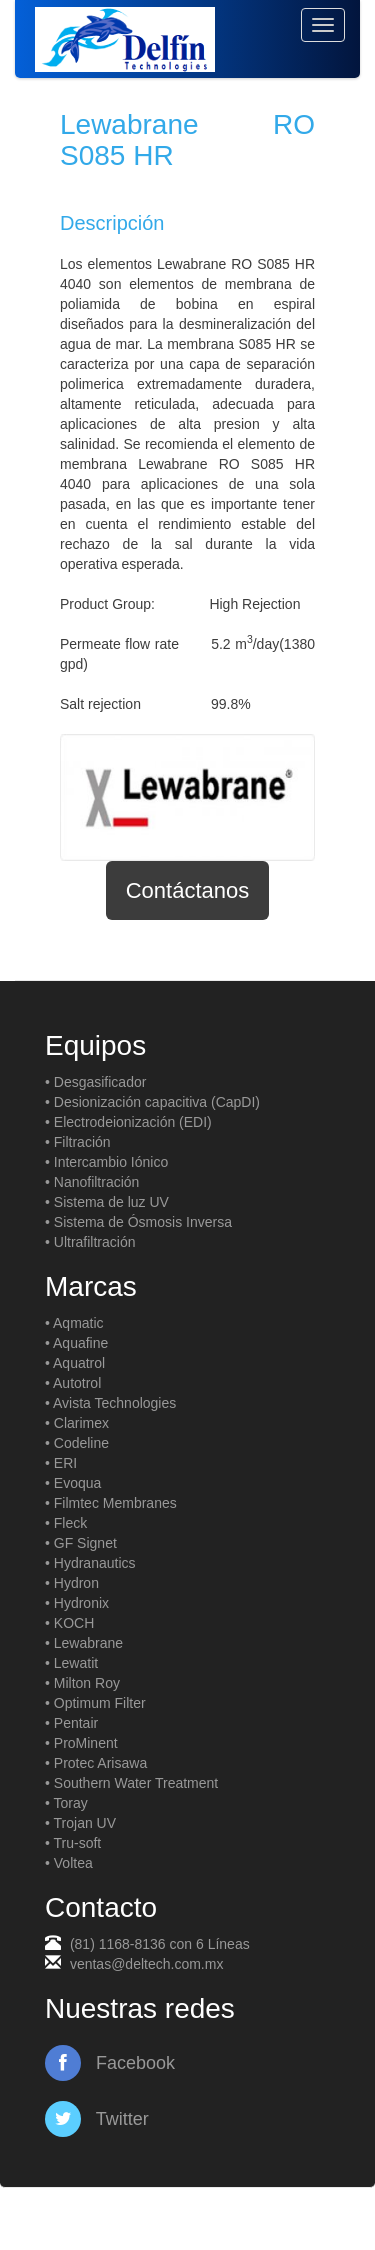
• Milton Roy (82, 1683)
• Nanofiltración (92, 1182)
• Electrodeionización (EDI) (128, 1122)
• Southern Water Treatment (131, 1783)
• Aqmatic (74, 1323)
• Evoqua (73, 1483)
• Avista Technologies (110, 1403)
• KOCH (69, 1623)
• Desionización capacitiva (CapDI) (152, 1102)
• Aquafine (76, 1343)
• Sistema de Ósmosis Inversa (138, 1222)
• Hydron (72, 1583)
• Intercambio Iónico (106, 1162)
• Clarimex (77, 1423)
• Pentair (71, 1723)
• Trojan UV (80, 1823)
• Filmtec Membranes (111, 1503)
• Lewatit (71, 1663)
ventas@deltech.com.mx (147, 1964)
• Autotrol (73, 1383)
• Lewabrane (84, 1643)
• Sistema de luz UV (107, 1202)
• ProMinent (81, 1743)
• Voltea (69, 1863)
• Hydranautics (90, 1563)
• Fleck (66, 1523)
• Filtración (78, 1142)
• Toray (66, 1803)
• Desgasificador (95, 1082)
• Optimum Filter (95, 1703)
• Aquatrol (75, 1363)
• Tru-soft (73, 1843)
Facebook (110, 2063)
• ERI (61, 1463)
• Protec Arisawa (96, 1763)
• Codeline (77, 1443)
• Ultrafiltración (90, 1242)
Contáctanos (188, 890)
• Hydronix (77, 1603)
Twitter (97, 2119)
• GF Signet (81, 1543)
